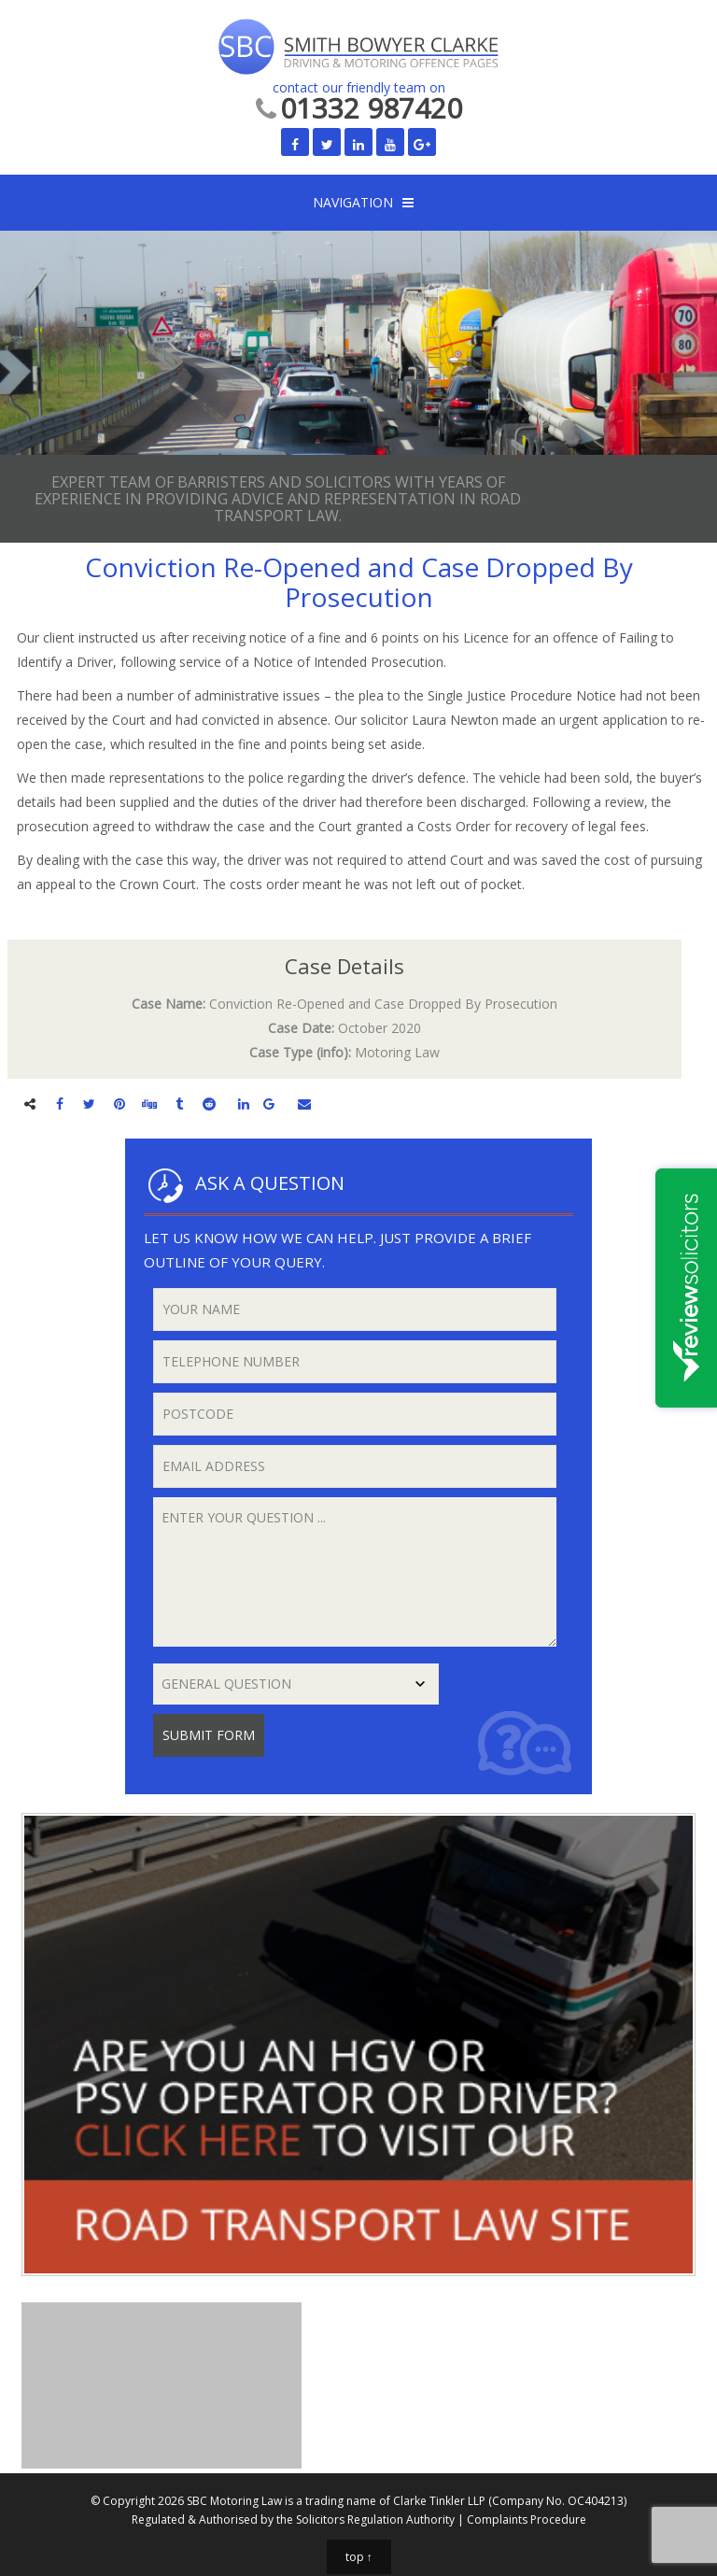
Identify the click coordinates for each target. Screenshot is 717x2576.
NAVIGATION (353, 202)
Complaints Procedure (526, 2519)
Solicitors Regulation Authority (375, 2519)
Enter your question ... (354, 1572)
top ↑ (359, 2557)
